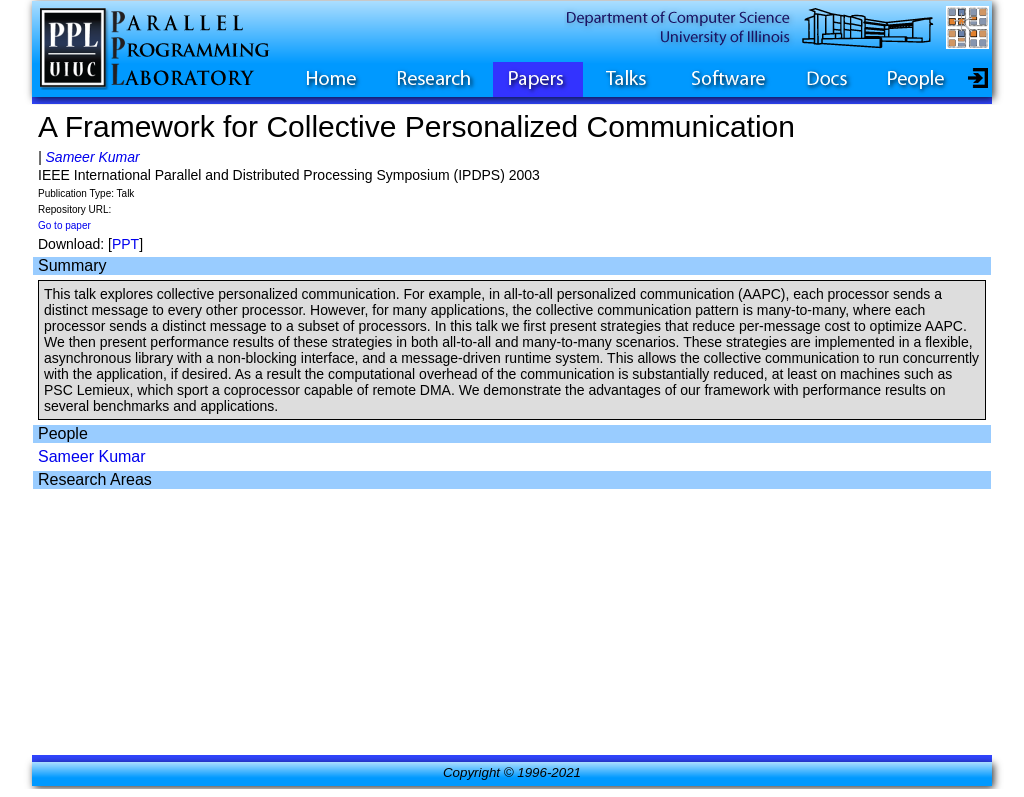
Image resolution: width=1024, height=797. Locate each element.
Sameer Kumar (93, 157)
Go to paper (64, 225)
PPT (125, 244)
